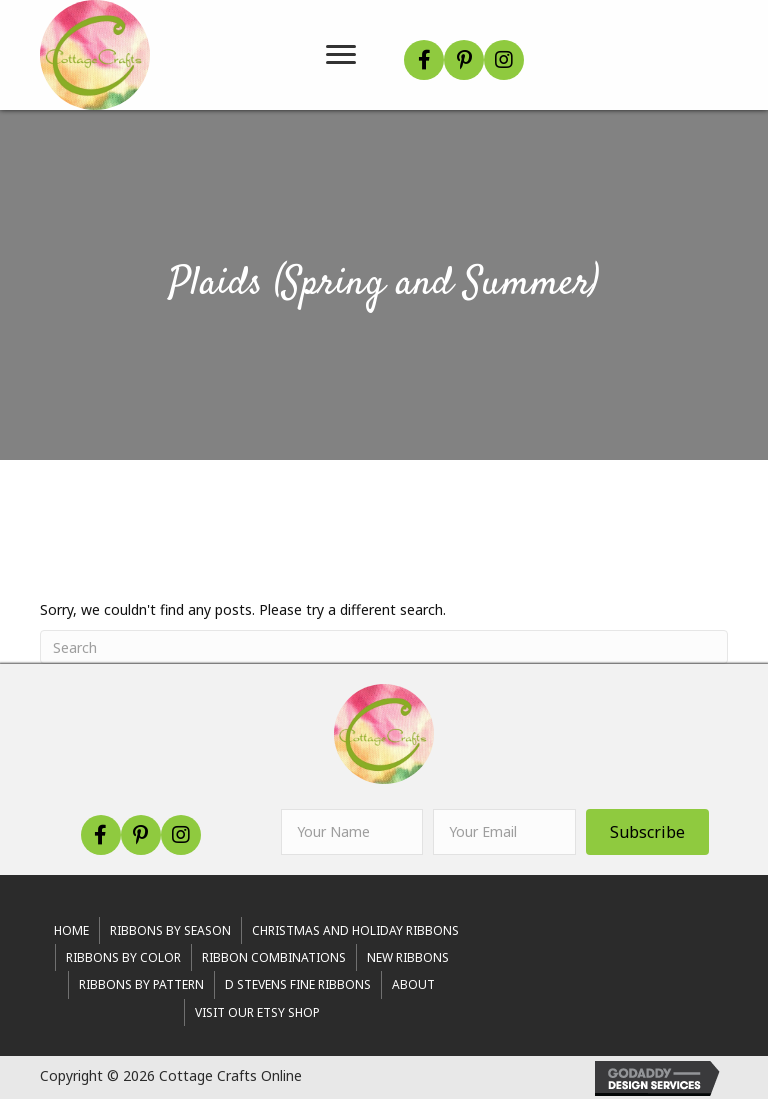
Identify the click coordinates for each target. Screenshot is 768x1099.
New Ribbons (408, 957)
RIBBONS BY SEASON (170, 930)
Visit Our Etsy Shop (257, 1012)
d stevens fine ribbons (298, 984)
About (413, 984)
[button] (424, 60)
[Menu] (341, 55)
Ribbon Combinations (274, 957)
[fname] (352, 832)
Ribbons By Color (123, 957)
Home (71, 930)
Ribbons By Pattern (141, 984)
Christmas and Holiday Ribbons (355, 930)
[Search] (384, 647)
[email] (504, 832)
